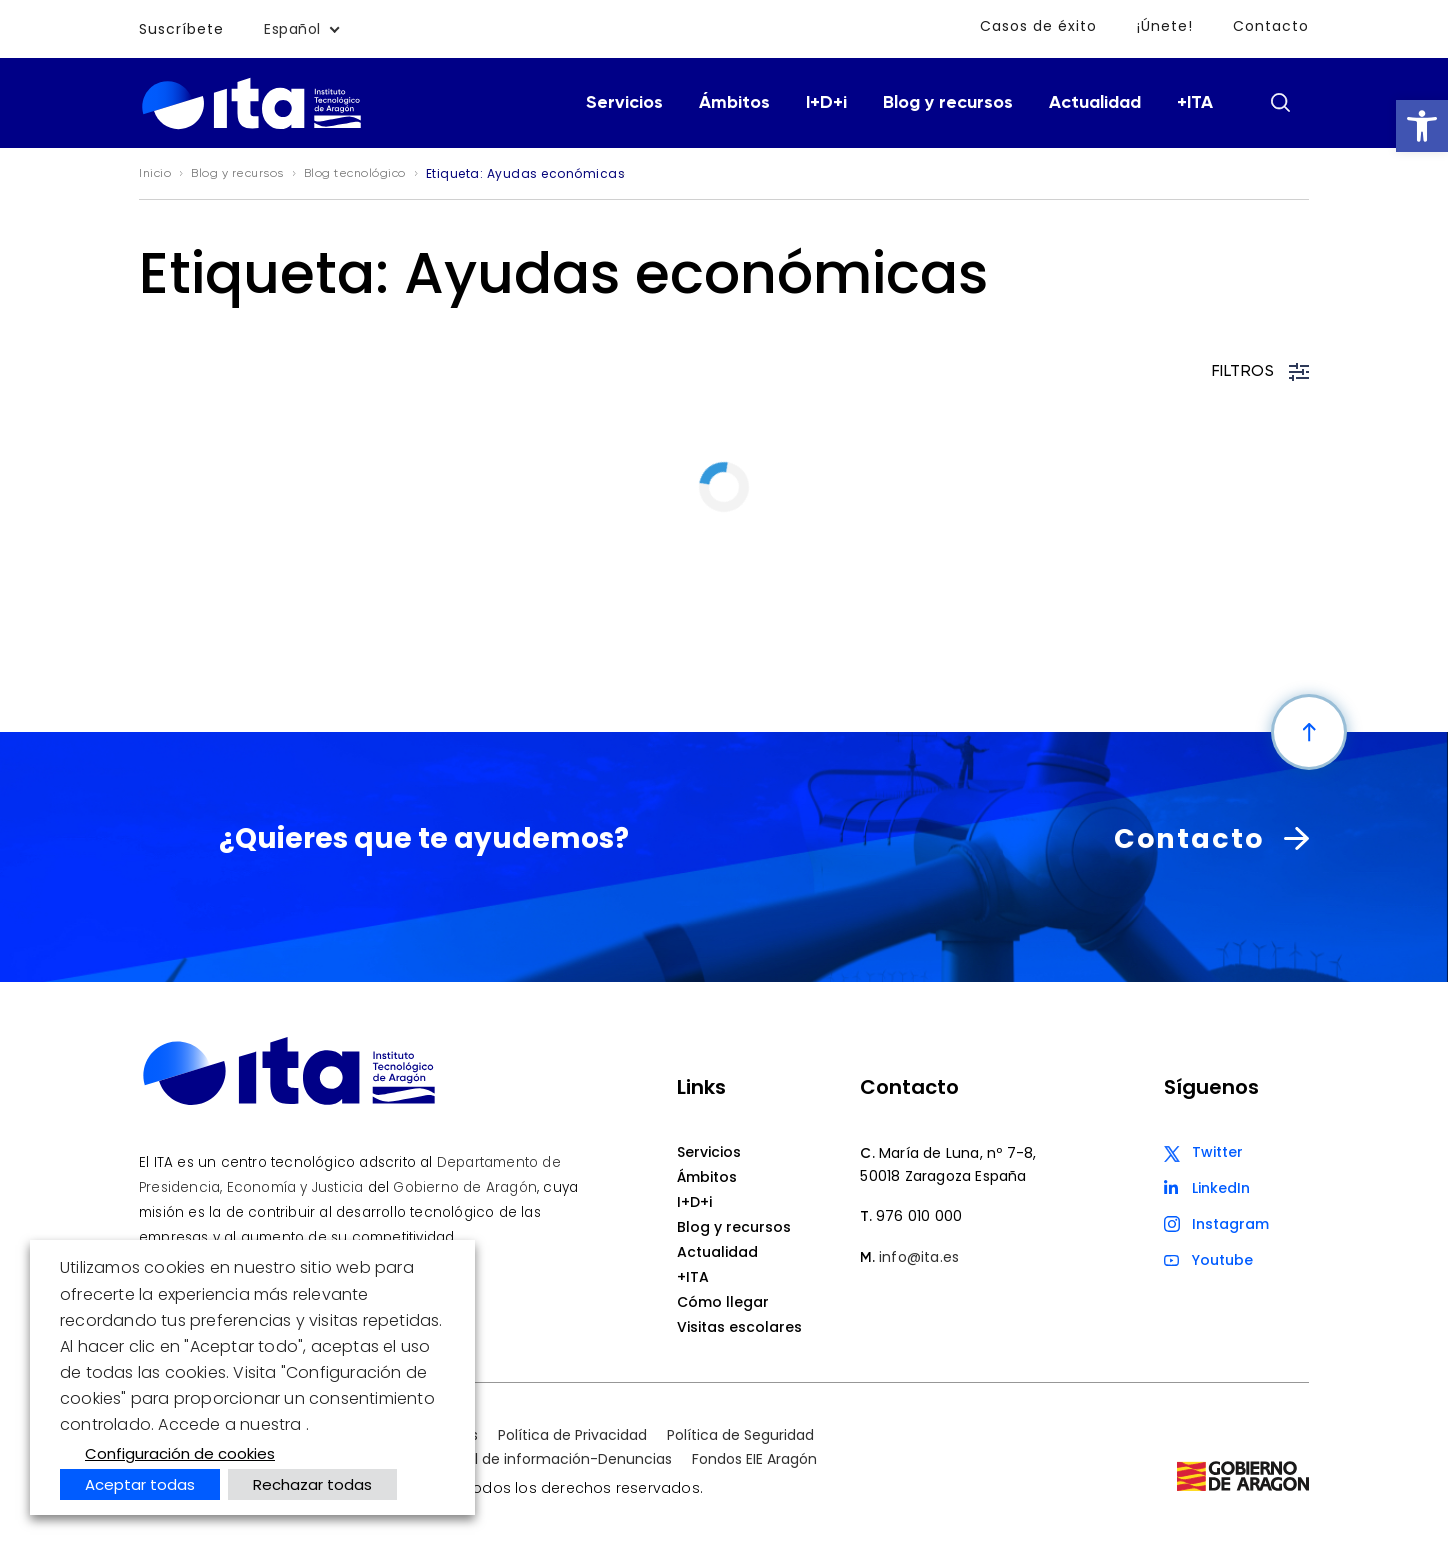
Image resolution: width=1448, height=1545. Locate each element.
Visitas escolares (739, 1327)
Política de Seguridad (740, 1435)
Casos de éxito (1038, 26)
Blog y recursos (948, 103)
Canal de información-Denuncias (554, 1459)
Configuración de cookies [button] (180, 1453)
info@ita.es (919, 1257)
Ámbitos (734, 103)
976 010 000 (919, 1216)
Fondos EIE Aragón (754, 1459)
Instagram (1230, 1224)
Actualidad (1095, 103)
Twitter (1217, 1152)
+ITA (1195, 103)
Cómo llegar (723, 1302)
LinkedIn (1221, 1188)
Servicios (624, 103)
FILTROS (1261, 372)
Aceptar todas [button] (140, 1484)
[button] (1422, 126)
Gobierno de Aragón (465, 1187)
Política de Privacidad (572, 1435)
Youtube (1222, 1260)
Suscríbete (181, 29)
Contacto (1271, 26)
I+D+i (826, 103)
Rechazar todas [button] (312, 1484)
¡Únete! (1165, 26)
